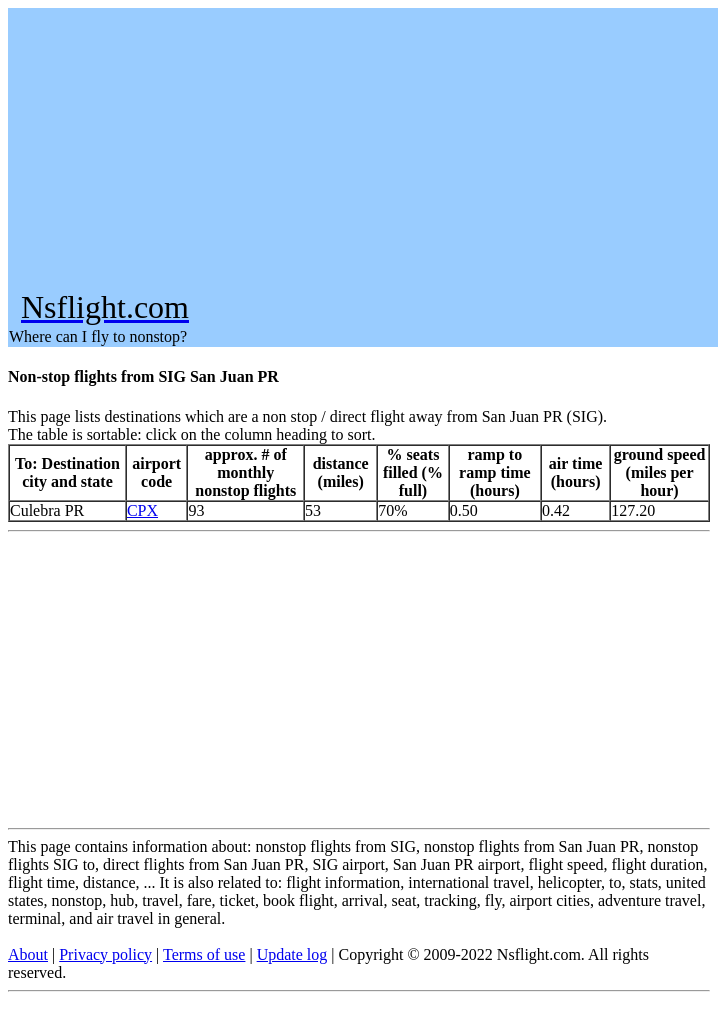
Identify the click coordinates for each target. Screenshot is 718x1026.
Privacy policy (105, 954)
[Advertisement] (362, 149)
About (28, 954)
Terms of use (204, 954)
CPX (142, 510)
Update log (292, 954)
